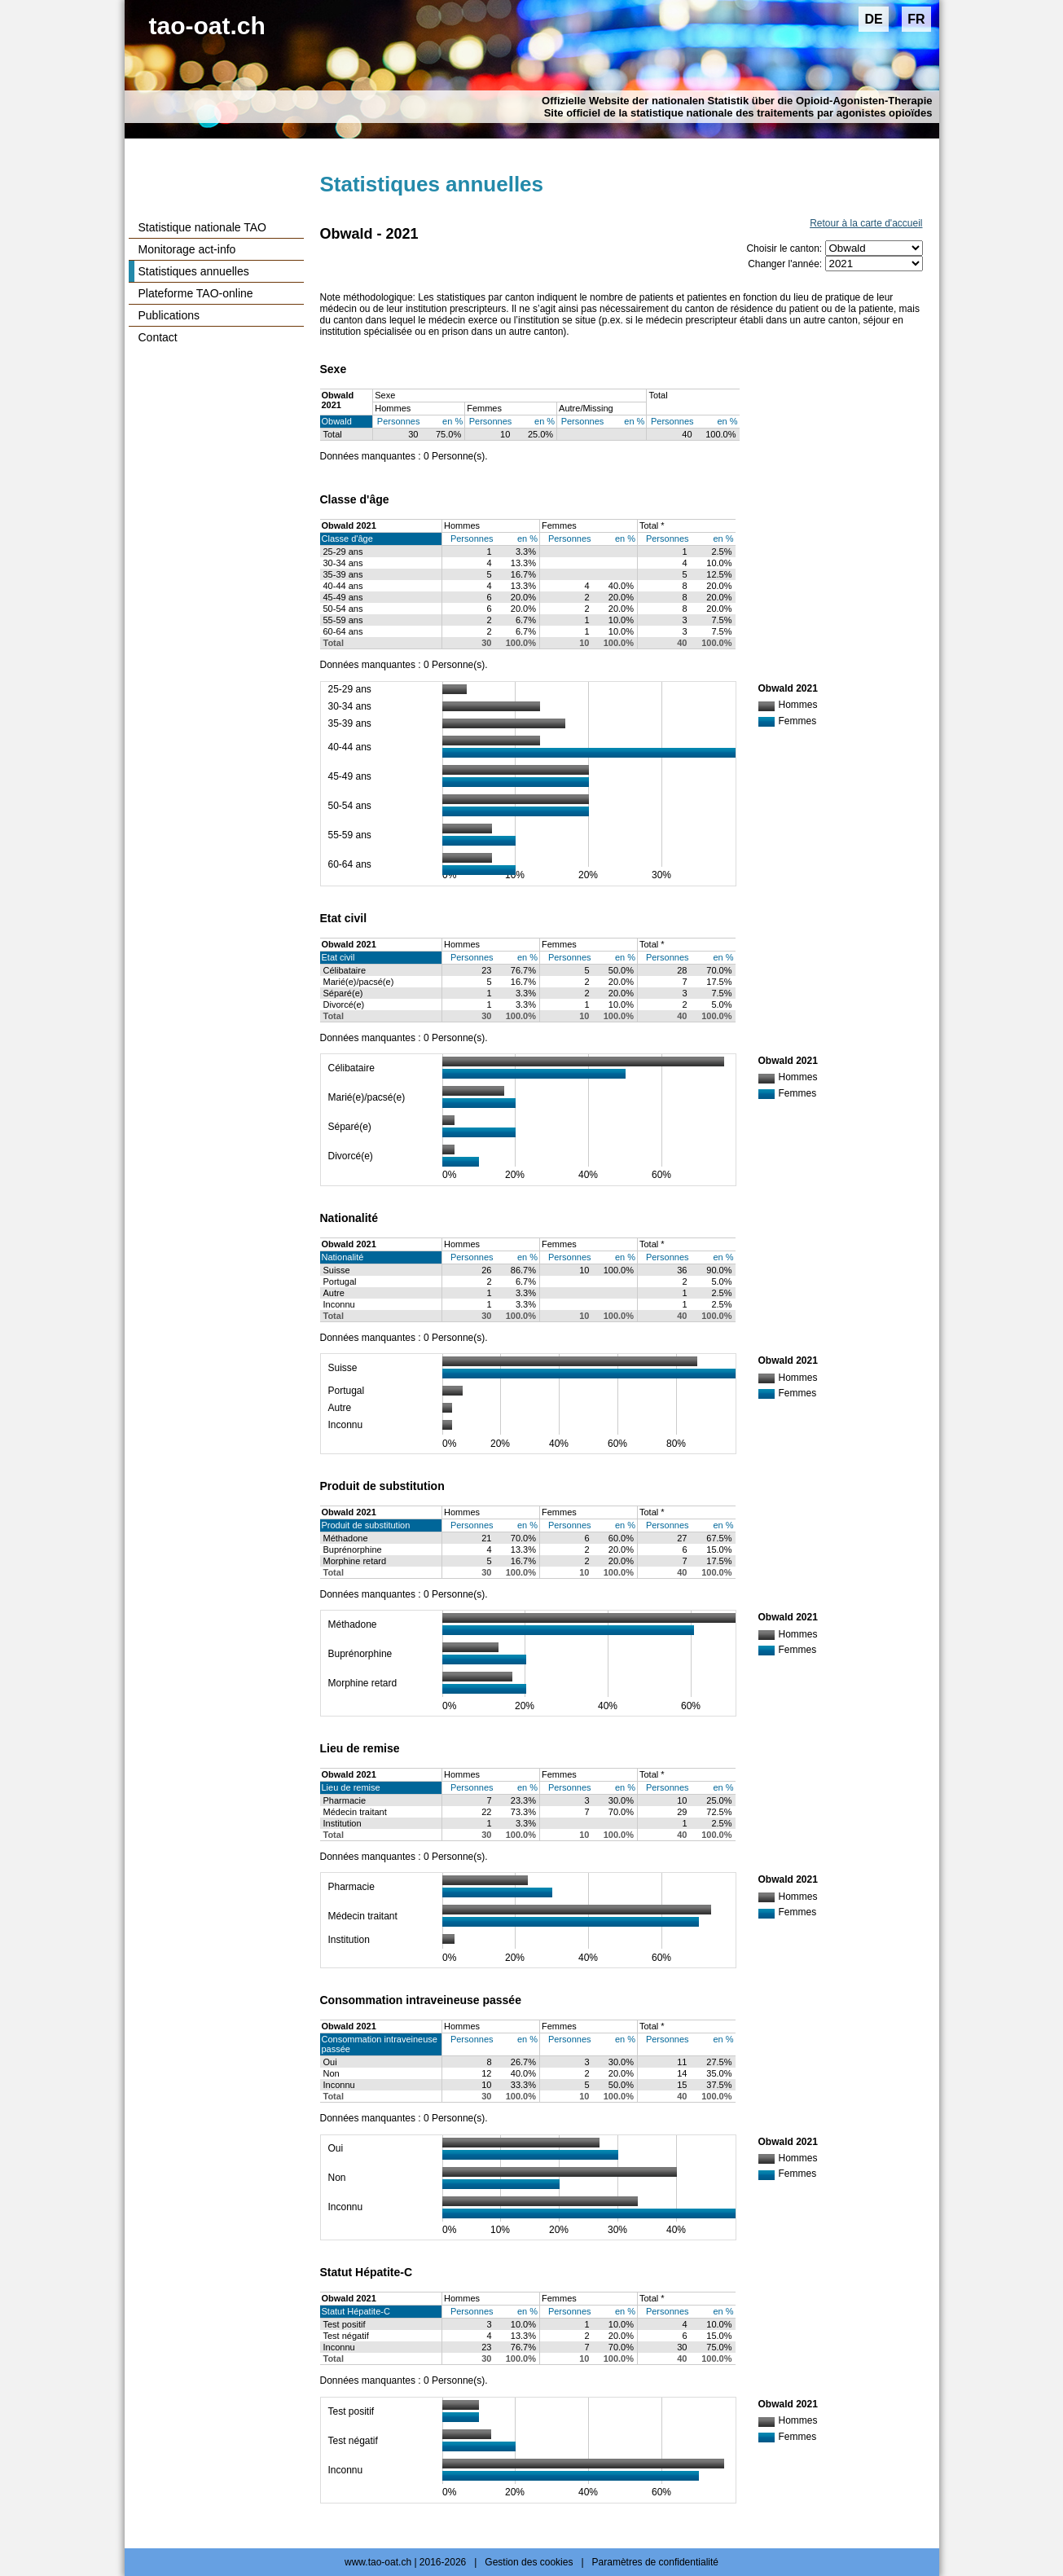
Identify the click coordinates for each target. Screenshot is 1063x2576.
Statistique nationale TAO (202, 227)
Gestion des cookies (529, 2562)
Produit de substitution (366, 1525)
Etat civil (338, 957)
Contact (158, 337)
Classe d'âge (347, 538)
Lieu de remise (351, 1787)
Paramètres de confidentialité (655, 2562)
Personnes (398, 421)
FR (916, 19)
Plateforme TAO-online (195, 293)
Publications (169, 315)
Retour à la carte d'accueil (866, 223)
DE (873, 19)
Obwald (337, 421)
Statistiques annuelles (193, 271)
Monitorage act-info (187, 249)
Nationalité (343, 1257)
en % (452, 421)
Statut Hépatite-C (356, 2311)
